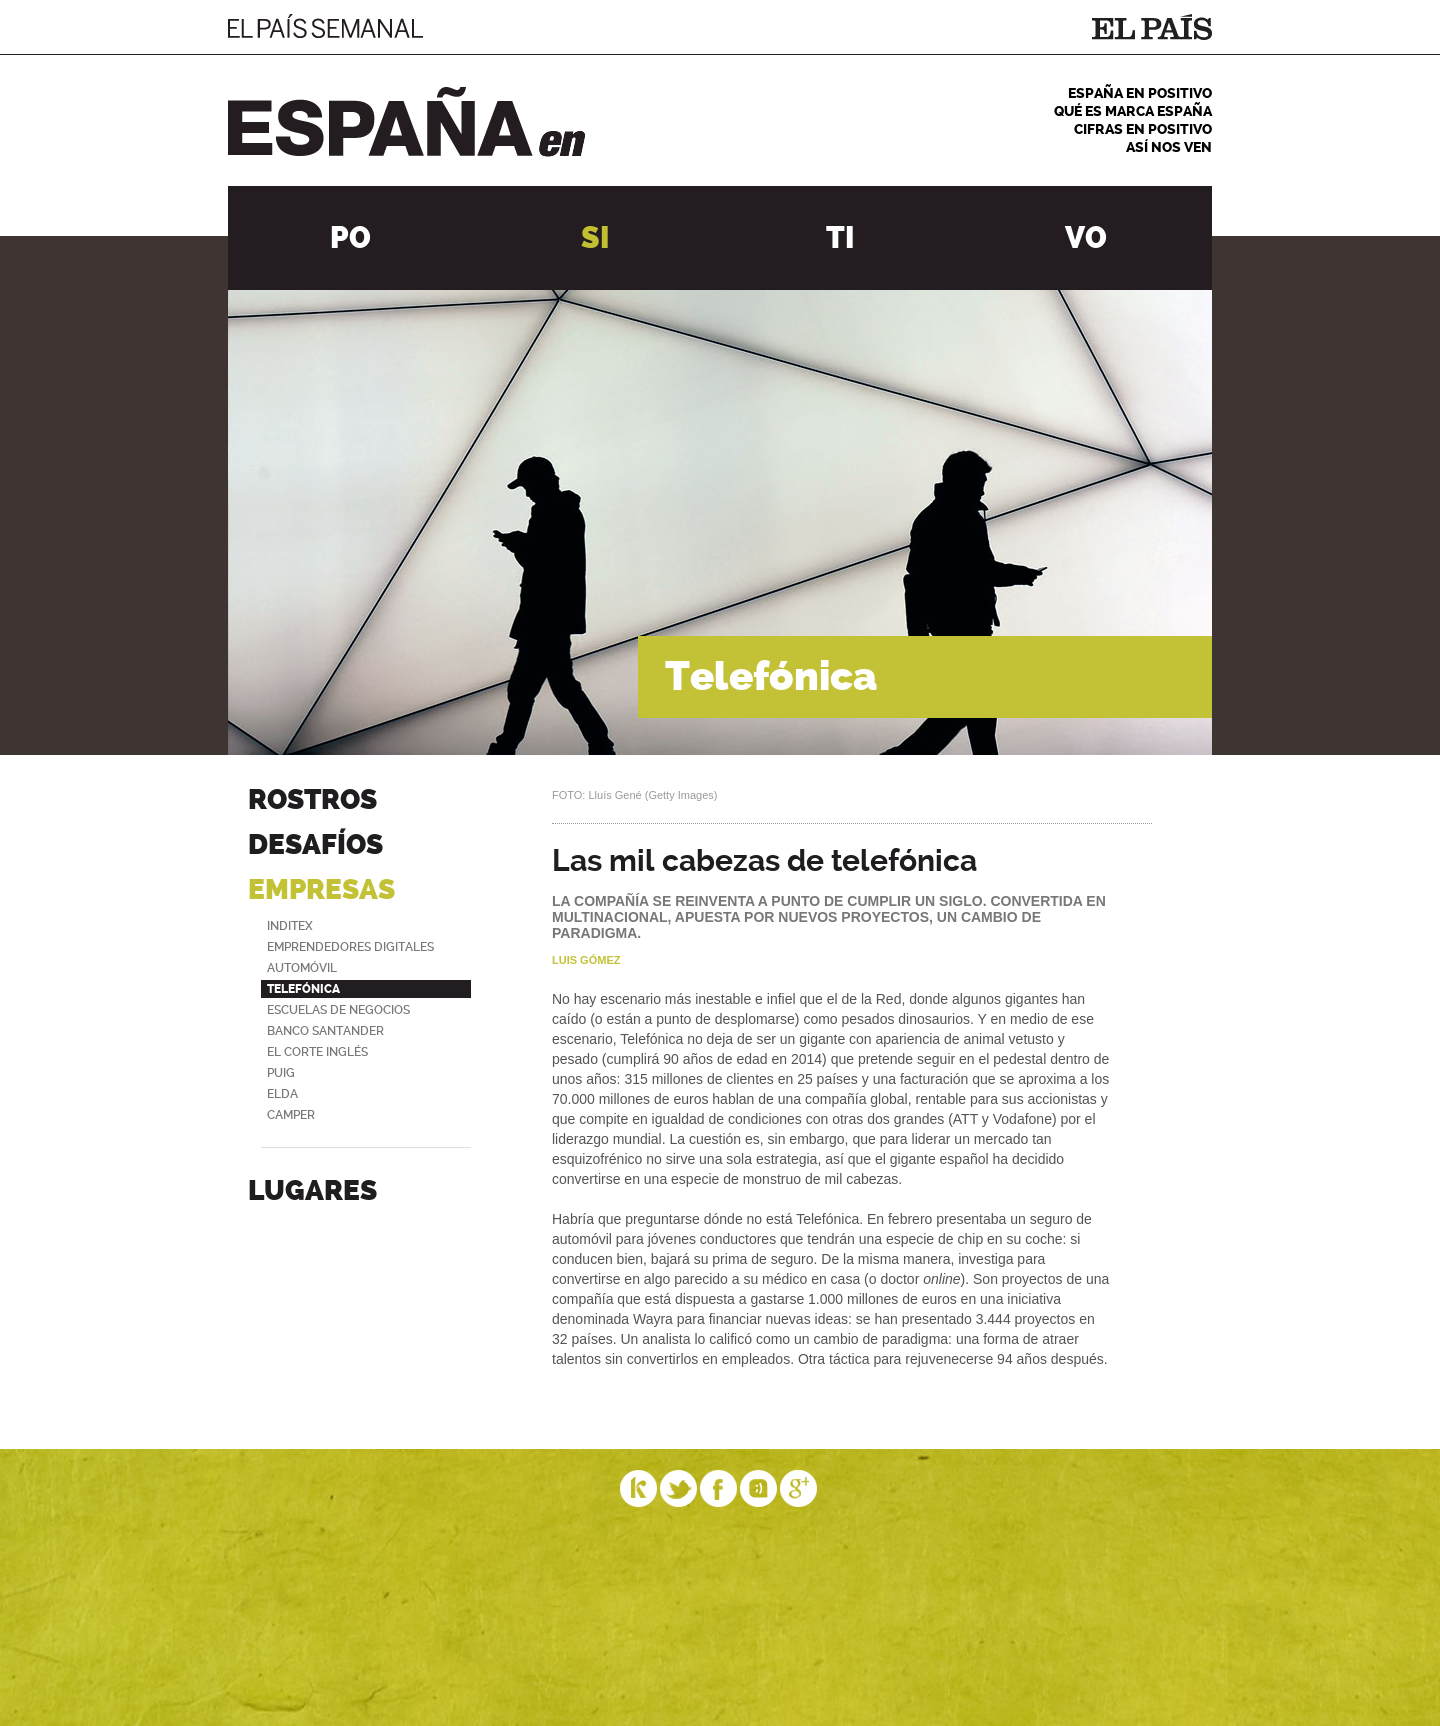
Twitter (679, 1488)
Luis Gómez (586, 960)
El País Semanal (325, 26)
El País (1152, 27)
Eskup (639, 1488)
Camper (291, 1115)
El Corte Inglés (317, 1052)
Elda (282, 1094)
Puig (281, 1073)
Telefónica (303, 989)
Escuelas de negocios (338, 1010)
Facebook (719, 1488)
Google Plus (799, 1488)
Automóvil (302, 968)
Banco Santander (325, 1031)
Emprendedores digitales (350, 947)
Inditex (290, 926)
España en (406, 122)
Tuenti (759, 1488)
